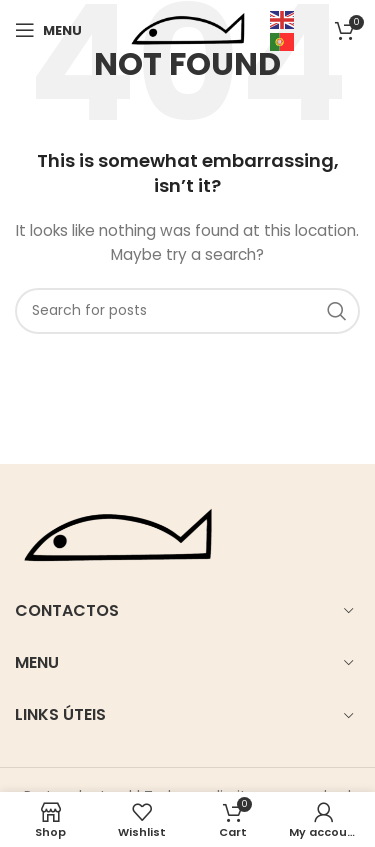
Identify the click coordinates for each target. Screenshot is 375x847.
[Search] (187, 311)
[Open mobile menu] (48, 30)
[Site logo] (188, 29)
